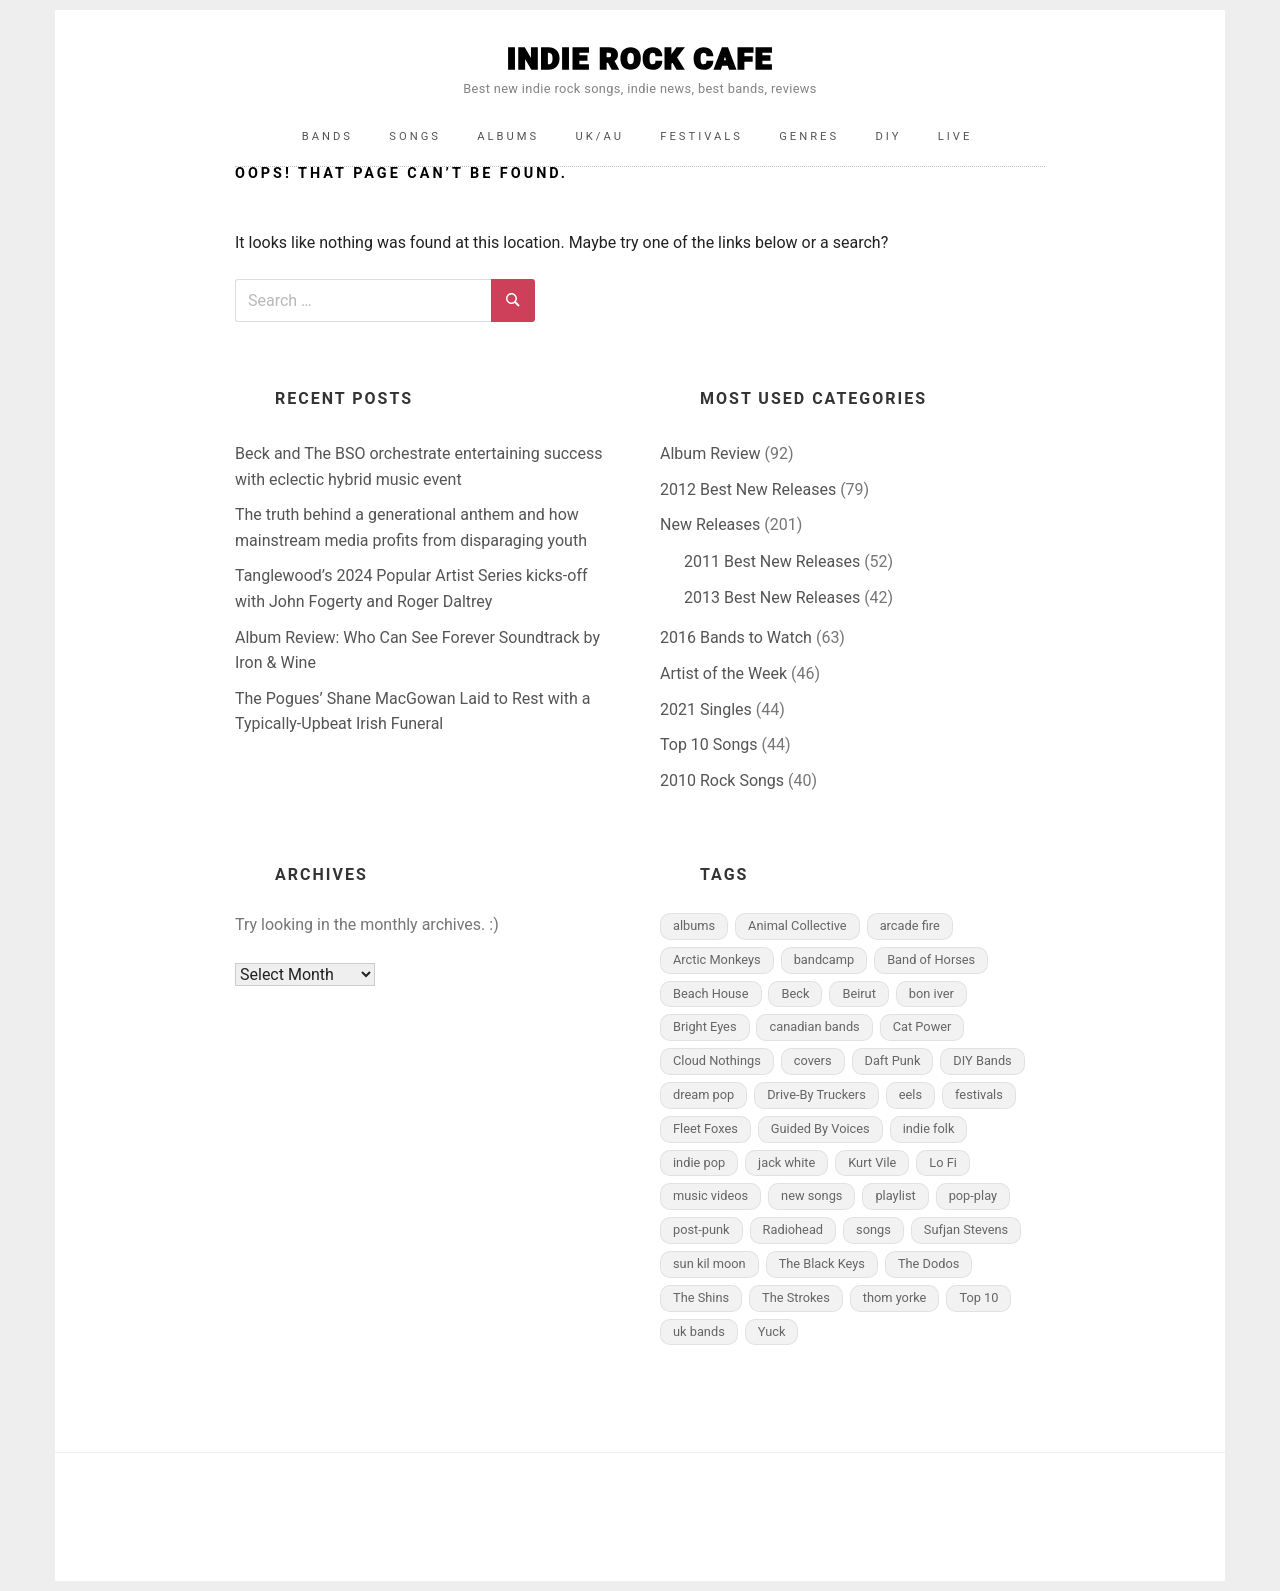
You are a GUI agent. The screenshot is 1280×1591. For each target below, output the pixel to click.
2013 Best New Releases (772, 597)
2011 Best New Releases (772, 561)
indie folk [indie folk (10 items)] (929, 1128)
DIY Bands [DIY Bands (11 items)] (982, 1060)
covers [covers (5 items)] (813, 1060)
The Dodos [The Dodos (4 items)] (928, 1263)
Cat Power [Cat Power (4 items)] (922, 1026)
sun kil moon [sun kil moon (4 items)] (709, 1263)
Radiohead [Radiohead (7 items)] (793, 1229)
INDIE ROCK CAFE (640, 58)
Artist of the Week (723, 673)
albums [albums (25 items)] (694, 925)
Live (955, 136)
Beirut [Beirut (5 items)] (858, 993)
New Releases (710, 524)
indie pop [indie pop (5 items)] (699, 1162)
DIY (888, 136)
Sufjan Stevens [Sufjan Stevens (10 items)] (966, 1229)
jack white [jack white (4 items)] (786, 1162)
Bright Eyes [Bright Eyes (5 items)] (705, 1026)
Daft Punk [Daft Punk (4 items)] (893, 1060)
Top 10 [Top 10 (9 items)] (978, 1297)
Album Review (710, 453)
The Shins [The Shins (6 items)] (701, 1297)
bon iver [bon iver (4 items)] (931, 993)
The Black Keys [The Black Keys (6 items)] (822, 1263)
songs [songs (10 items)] (873, 1229)
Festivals (701, 136)
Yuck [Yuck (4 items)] (772, 1331)
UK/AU (600, 136)
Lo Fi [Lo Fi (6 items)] (943, 1162)
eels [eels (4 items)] (910, 1094)
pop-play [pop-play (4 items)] (973, 1195)
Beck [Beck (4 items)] (795, 993)
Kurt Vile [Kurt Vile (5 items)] (872, 1162)
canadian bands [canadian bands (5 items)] (814, 1026)
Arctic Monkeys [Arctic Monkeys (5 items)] (717, 959)
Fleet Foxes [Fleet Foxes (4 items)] (705, 1128)
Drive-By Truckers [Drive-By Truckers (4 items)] (816, 1094)
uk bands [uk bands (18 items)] (699, 1331)
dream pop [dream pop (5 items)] (703, 1094)
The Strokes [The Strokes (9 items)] (796, 1297)
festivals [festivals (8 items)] (979, 1094)
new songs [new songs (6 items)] (811, 1195)
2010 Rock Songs (722, 780)
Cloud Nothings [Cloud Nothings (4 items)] (717, 1060)
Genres (809, 136)
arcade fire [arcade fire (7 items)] (910, 925)
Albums (508, 136)
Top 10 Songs (709, 744)
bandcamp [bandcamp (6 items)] (824, 959)
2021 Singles (706, 709)
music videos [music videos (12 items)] (710, 1195)
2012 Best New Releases (748, 489)
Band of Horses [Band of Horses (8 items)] (931, 959)
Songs (415, 136)
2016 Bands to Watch (736, 637)
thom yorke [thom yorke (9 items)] (895, 1297)
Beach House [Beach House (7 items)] (711, 993)
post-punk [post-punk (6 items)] (701, 1229)
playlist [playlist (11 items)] (895, 1195)
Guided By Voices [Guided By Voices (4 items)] (820, 1128)
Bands (327, 136)
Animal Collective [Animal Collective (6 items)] (797, 925)
